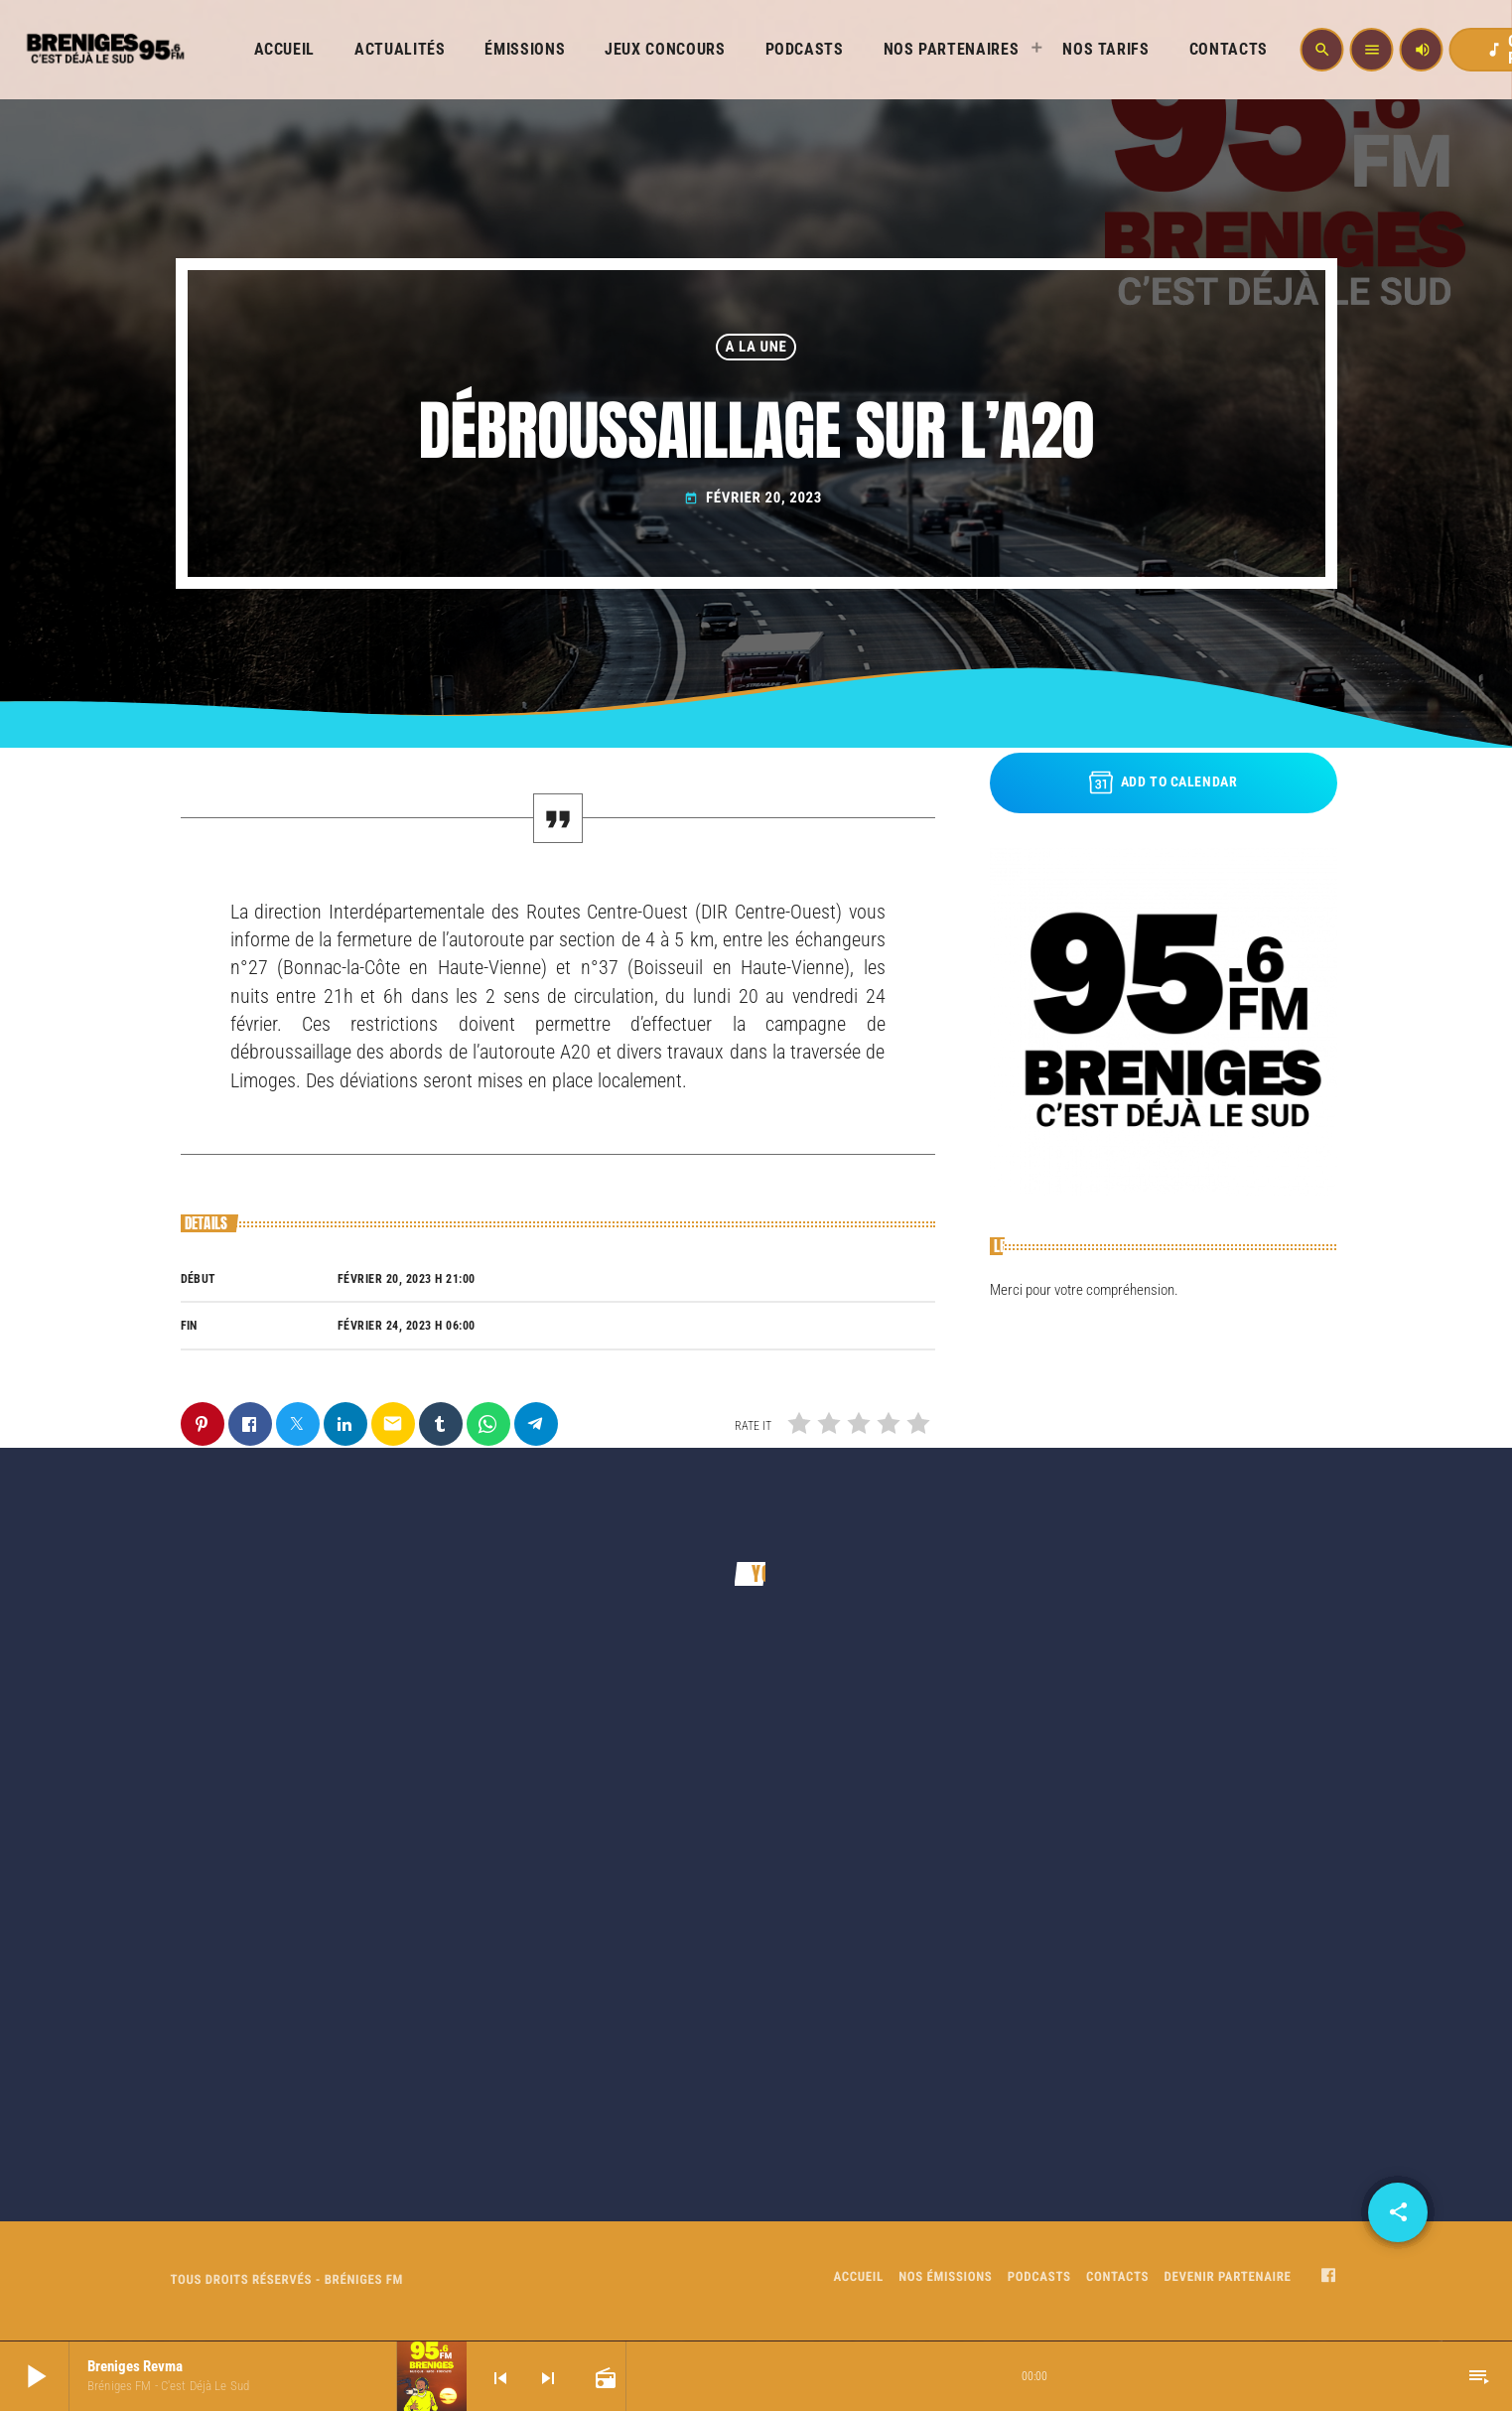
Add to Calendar (1163, 782)
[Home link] (103, 49)
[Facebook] (1328, 2278)
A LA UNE (755, 346)
